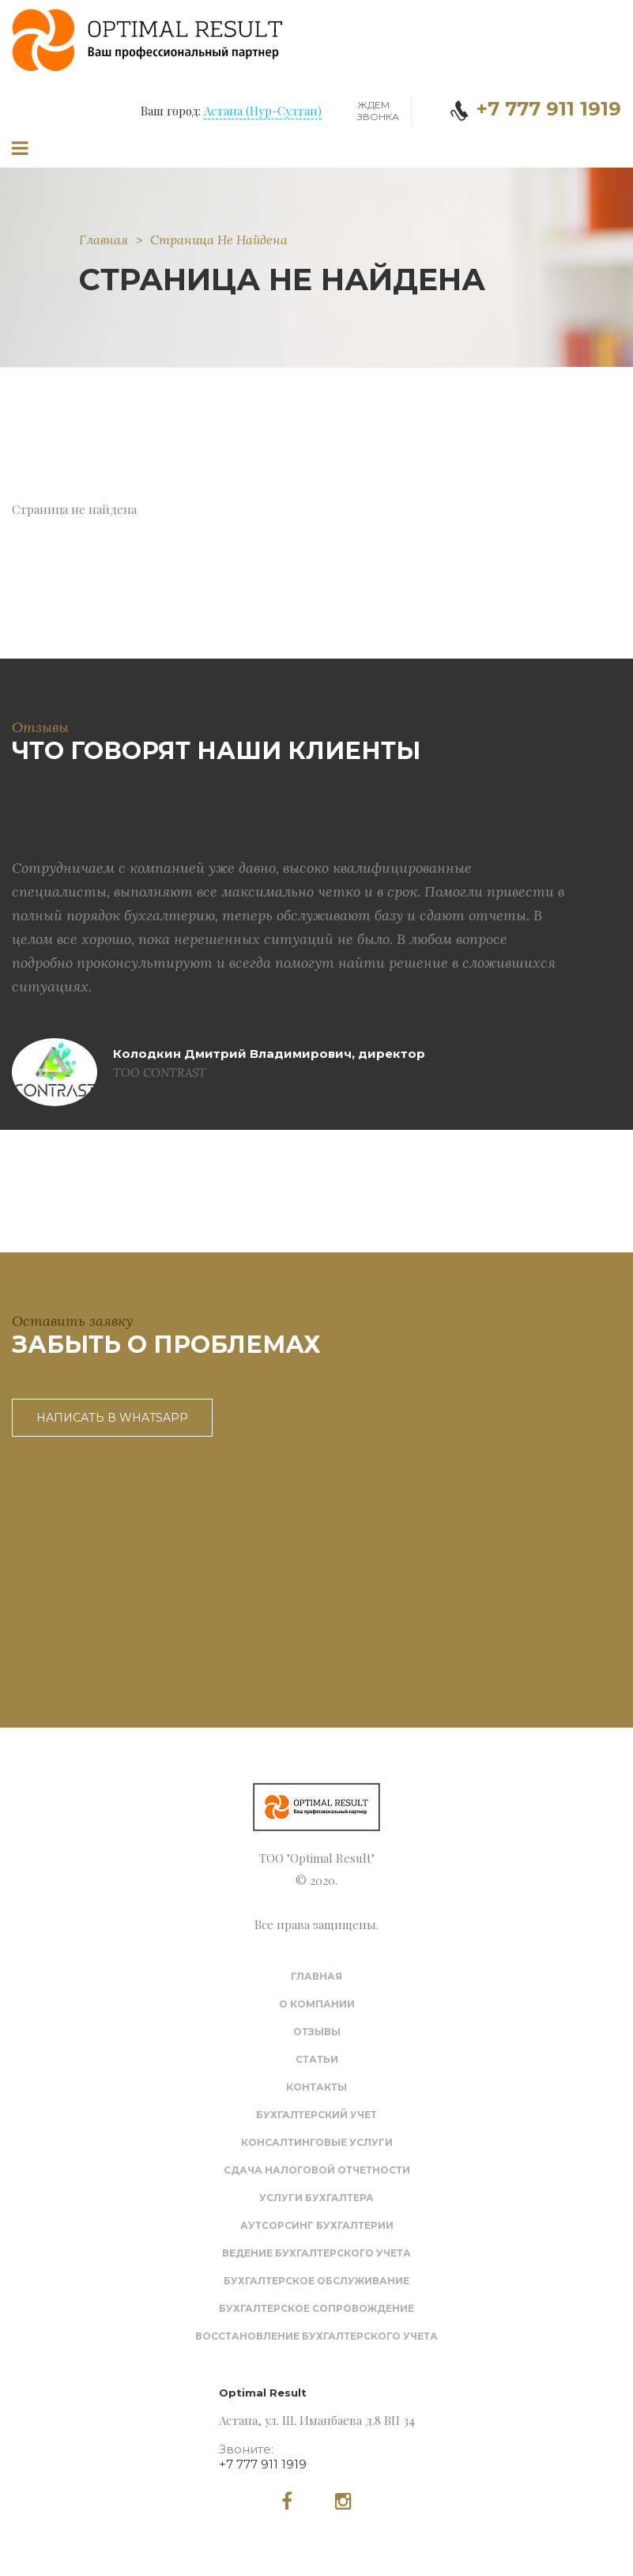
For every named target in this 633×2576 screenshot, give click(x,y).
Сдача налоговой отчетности (317, 2170)
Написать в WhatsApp (112, 1418)
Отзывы (317, 2032)
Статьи (317, 2059)
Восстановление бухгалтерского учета (316, 2336)
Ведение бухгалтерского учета (316, 2253)
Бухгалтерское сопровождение (316, 2308)
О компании (317, 2004)
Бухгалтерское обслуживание (316, 2281)
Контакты (316, 2087)
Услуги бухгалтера (316, 2198)
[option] (291, 935)
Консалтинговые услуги (317, 2142)
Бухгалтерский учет (316, 2115)
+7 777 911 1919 (263, 2464)
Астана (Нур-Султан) (263, 111)
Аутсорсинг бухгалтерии (317, 2225)
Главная (103, 239)
